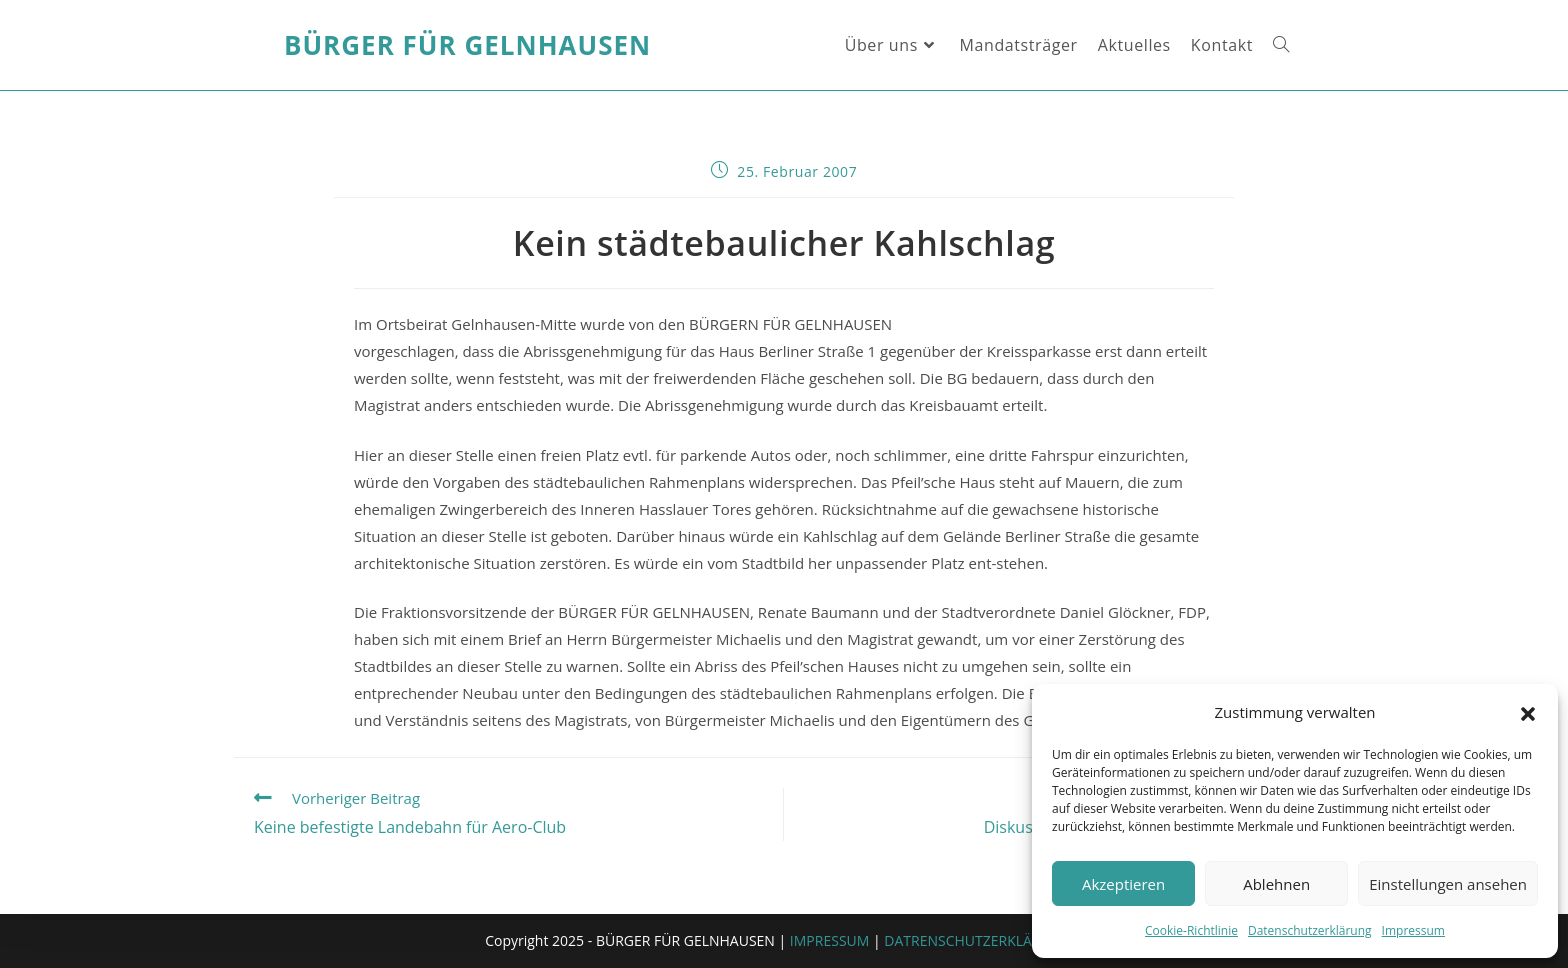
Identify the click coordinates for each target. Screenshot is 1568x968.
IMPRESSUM (830, 940)
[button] (1528, 713)
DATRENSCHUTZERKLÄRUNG (977, 940)
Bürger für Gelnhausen (467, 45)
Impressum (1413, 930)
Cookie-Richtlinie (1191, 930)
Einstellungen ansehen (1448, 884)
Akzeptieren (1123, 884)
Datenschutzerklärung (1310, 930)
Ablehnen (1276, 884)
